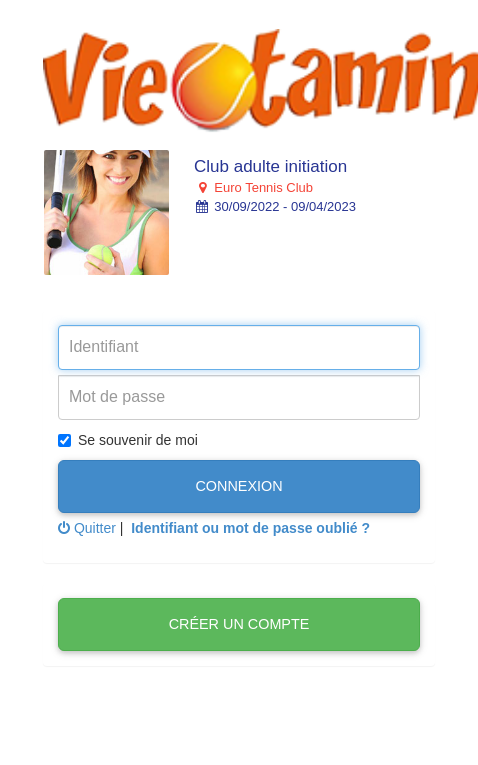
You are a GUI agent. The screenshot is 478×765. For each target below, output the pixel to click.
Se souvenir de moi (128, 440)
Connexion (238, 486)
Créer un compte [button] (239, 624)
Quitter (87, 528)
